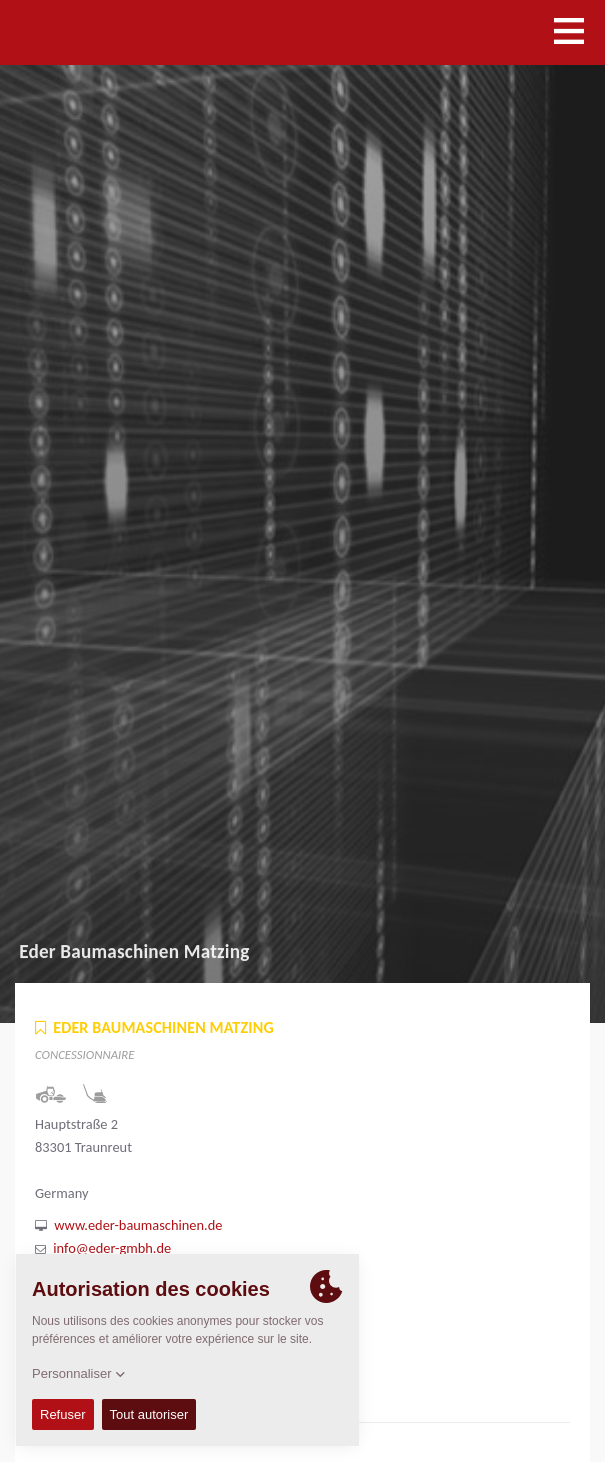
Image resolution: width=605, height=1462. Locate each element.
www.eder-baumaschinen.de (138, 1225)
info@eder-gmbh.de (112, 1248)
